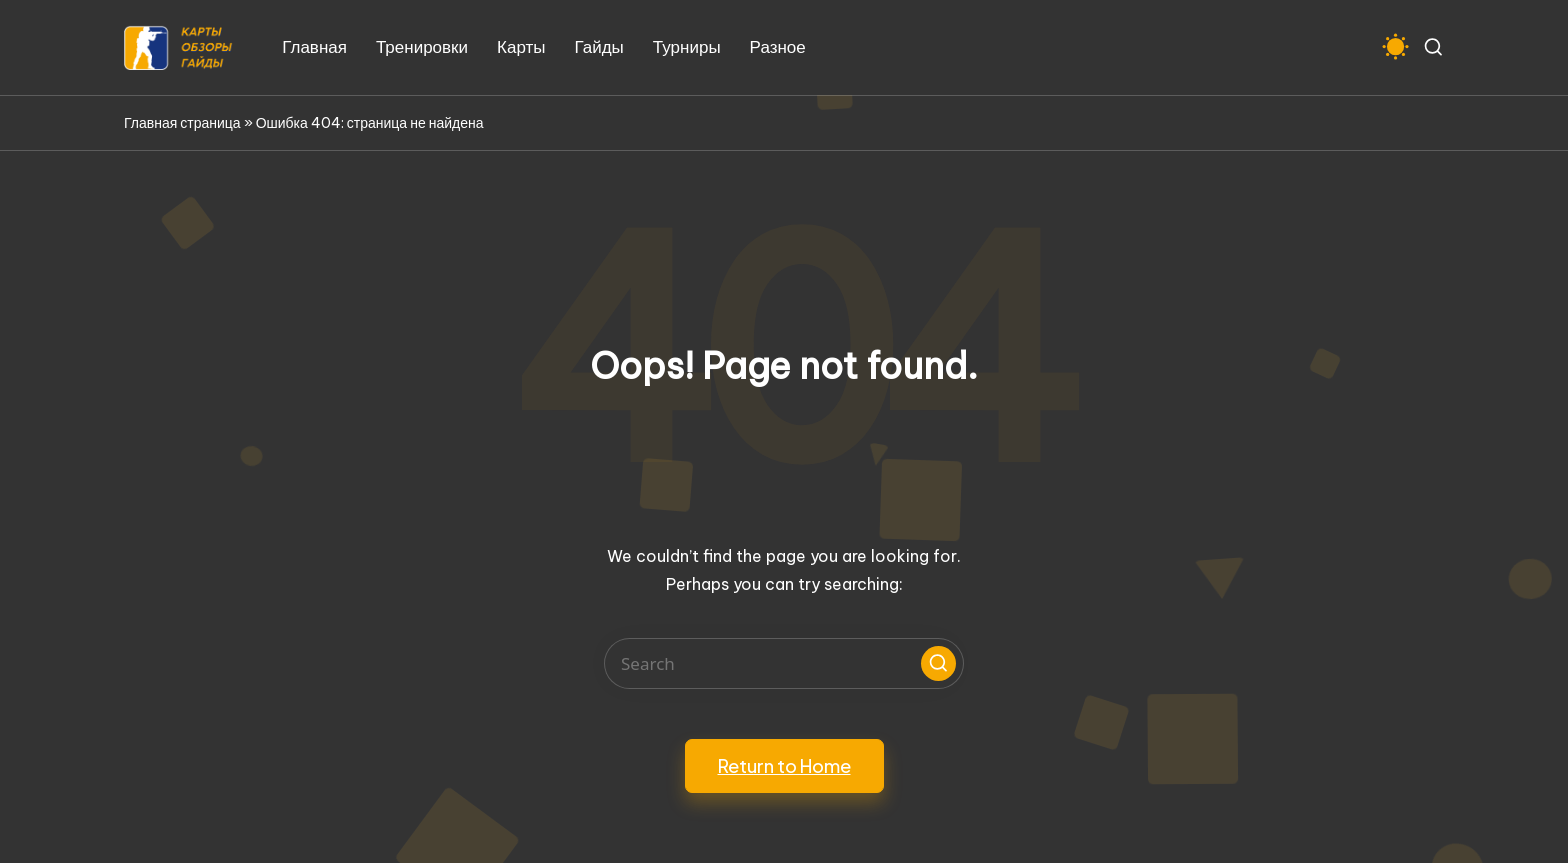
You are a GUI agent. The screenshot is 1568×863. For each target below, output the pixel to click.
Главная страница (182, 123)
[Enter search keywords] (784, 663)
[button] (938, 663)
